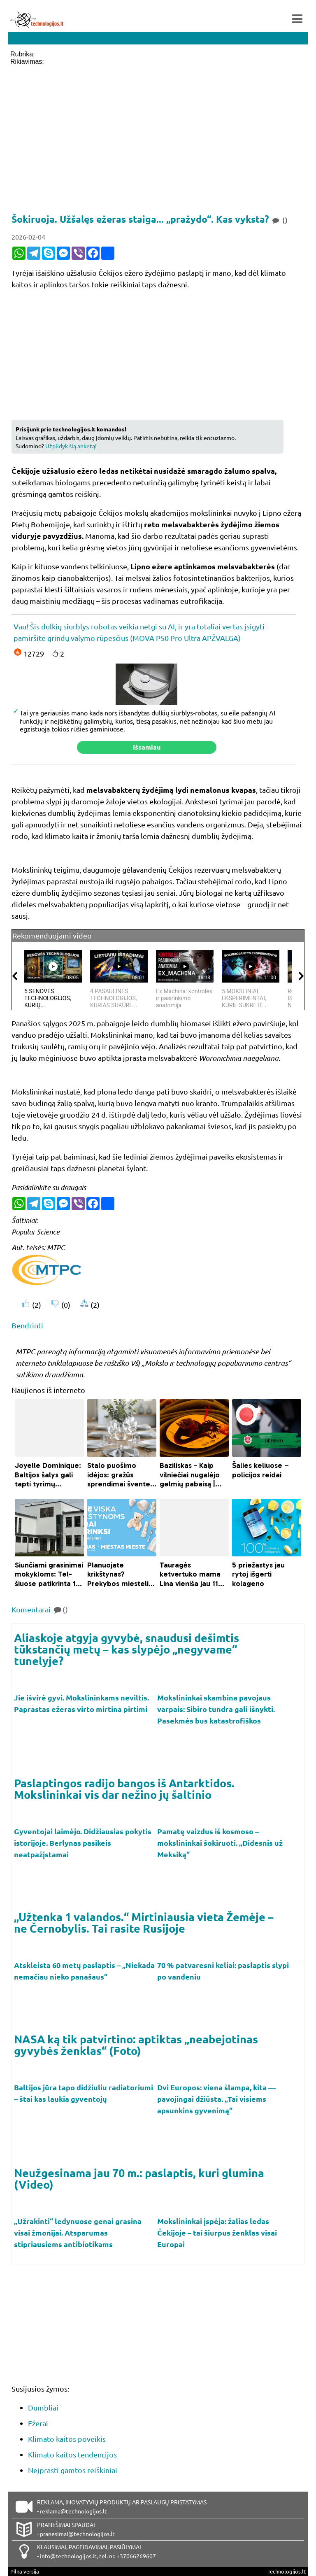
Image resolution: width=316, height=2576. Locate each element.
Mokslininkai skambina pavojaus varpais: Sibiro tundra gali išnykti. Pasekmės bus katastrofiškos (216, 1709)
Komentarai (40, 1609)
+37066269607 (136, 2556)
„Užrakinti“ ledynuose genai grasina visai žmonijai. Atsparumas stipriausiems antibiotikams (78, 2232)
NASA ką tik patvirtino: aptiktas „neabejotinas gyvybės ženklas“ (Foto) (136, 2044)
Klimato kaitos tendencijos (72, 2454)
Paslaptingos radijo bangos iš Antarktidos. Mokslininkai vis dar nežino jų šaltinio (124, 1788)
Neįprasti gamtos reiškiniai (72, 2470)
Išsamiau (146, 747)
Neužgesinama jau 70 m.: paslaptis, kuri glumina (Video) (139, 2178)
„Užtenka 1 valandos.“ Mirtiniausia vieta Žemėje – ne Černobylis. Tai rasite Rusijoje (144, 1922)
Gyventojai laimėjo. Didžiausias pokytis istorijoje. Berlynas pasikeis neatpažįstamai (82, 1842)
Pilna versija (24, 2571)
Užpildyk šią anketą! (71, 446)
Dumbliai (43, 2407)
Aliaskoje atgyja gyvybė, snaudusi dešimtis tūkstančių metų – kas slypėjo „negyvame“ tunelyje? (126, 1649)
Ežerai (38, 2423)
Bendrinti (27, 1325)
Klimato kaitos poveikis (67, 2438)
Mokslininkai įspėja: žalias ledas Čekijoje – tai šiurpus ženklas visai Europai (217, 2232)
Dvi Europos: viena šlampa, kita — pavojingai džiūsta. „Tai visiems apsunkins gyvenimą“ (216, 2098)
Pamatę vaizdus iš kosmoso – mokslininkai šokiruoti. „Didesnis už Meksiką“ (220, 1842)
